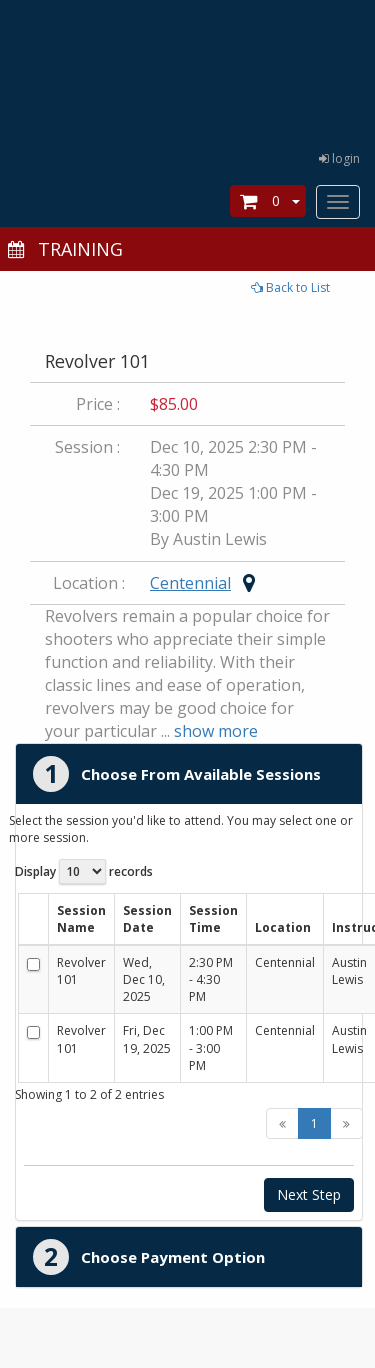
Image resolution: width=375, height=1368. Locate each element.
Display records (84, 871)
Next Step (309, 1194)
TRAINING (64, 249)
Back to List (290, 287)
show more (216, 731)
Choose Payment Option (173, 1257)
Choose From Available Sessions (201, 774)
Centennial (190, 583)
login (339, 158)
